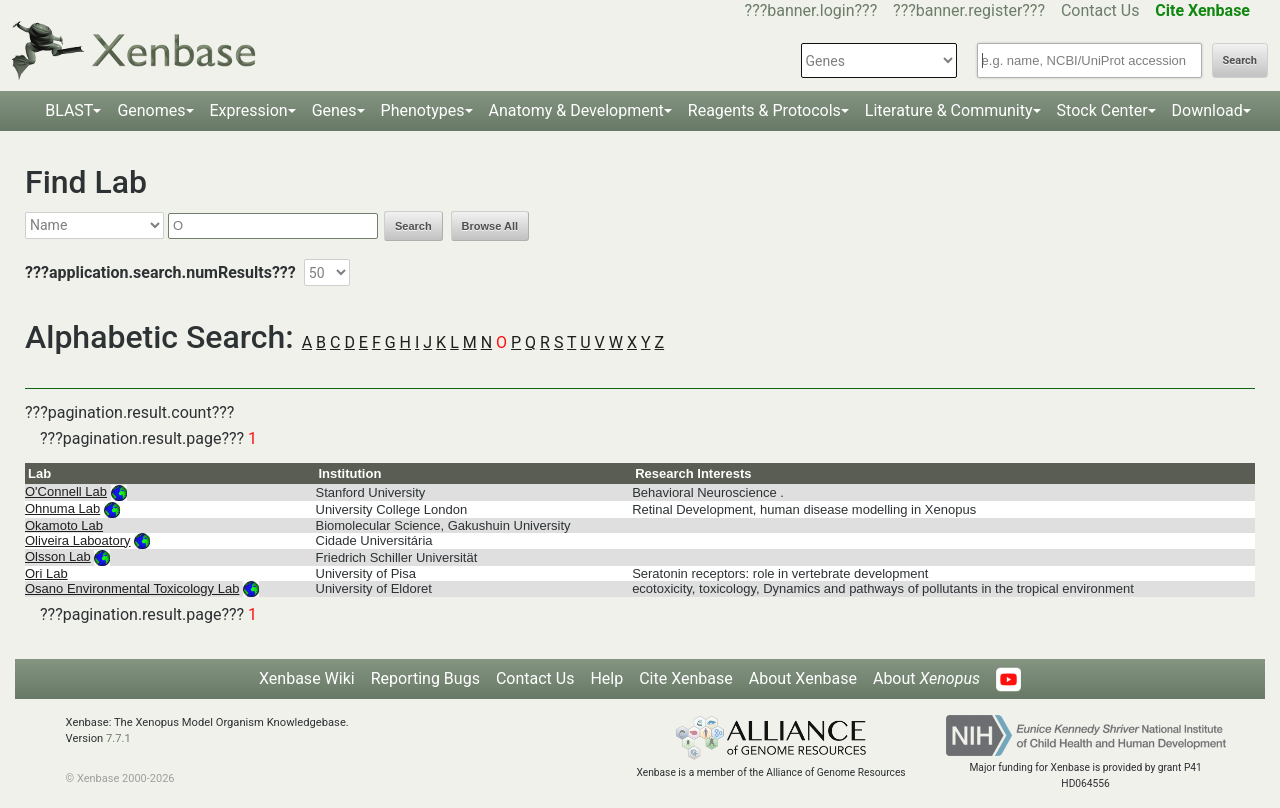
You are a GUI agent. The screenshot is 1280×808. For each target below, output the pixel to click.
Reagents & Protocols (764, 110)
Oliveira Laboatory (78, 540)
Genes (334, 110)
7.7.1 (118, 738)
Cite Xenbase (686, 678)
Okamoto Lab (64, 525)
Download (1207, 110)
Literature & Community (949, 110)
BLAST (69, 110)
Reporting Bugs (425, 678)
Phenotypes (423, 110)
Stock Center (1102, 110)
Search (1240, 60)
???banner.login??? (811, 10)
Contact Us (1100, 10)
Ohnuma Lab (62, 508)
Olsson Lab (58, 556)
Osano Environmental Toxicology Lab (132, 588)
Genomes (151, 110)
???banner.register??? (969, 10)
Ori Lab (46, 573)
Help (606, 678)
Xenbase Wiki (307, 678)
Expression (249, 110)
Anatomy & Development (576, 110)
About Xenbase (803, 678)
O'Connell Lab (66, 491)
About (926, 678)
